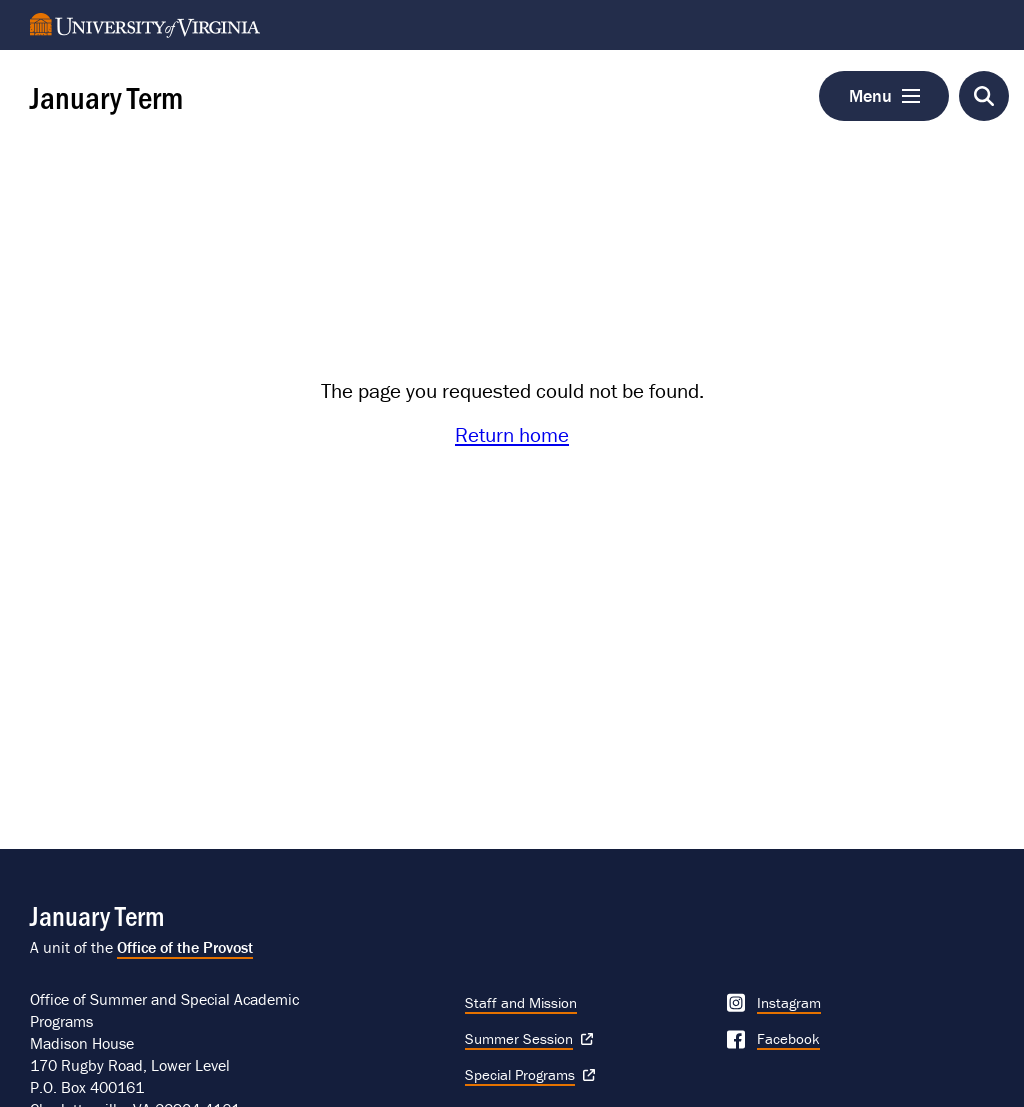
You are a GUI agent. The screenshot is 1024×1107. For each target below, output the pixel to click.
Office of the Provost (185, 947)
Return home (512, 435)
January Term (106, 96)
